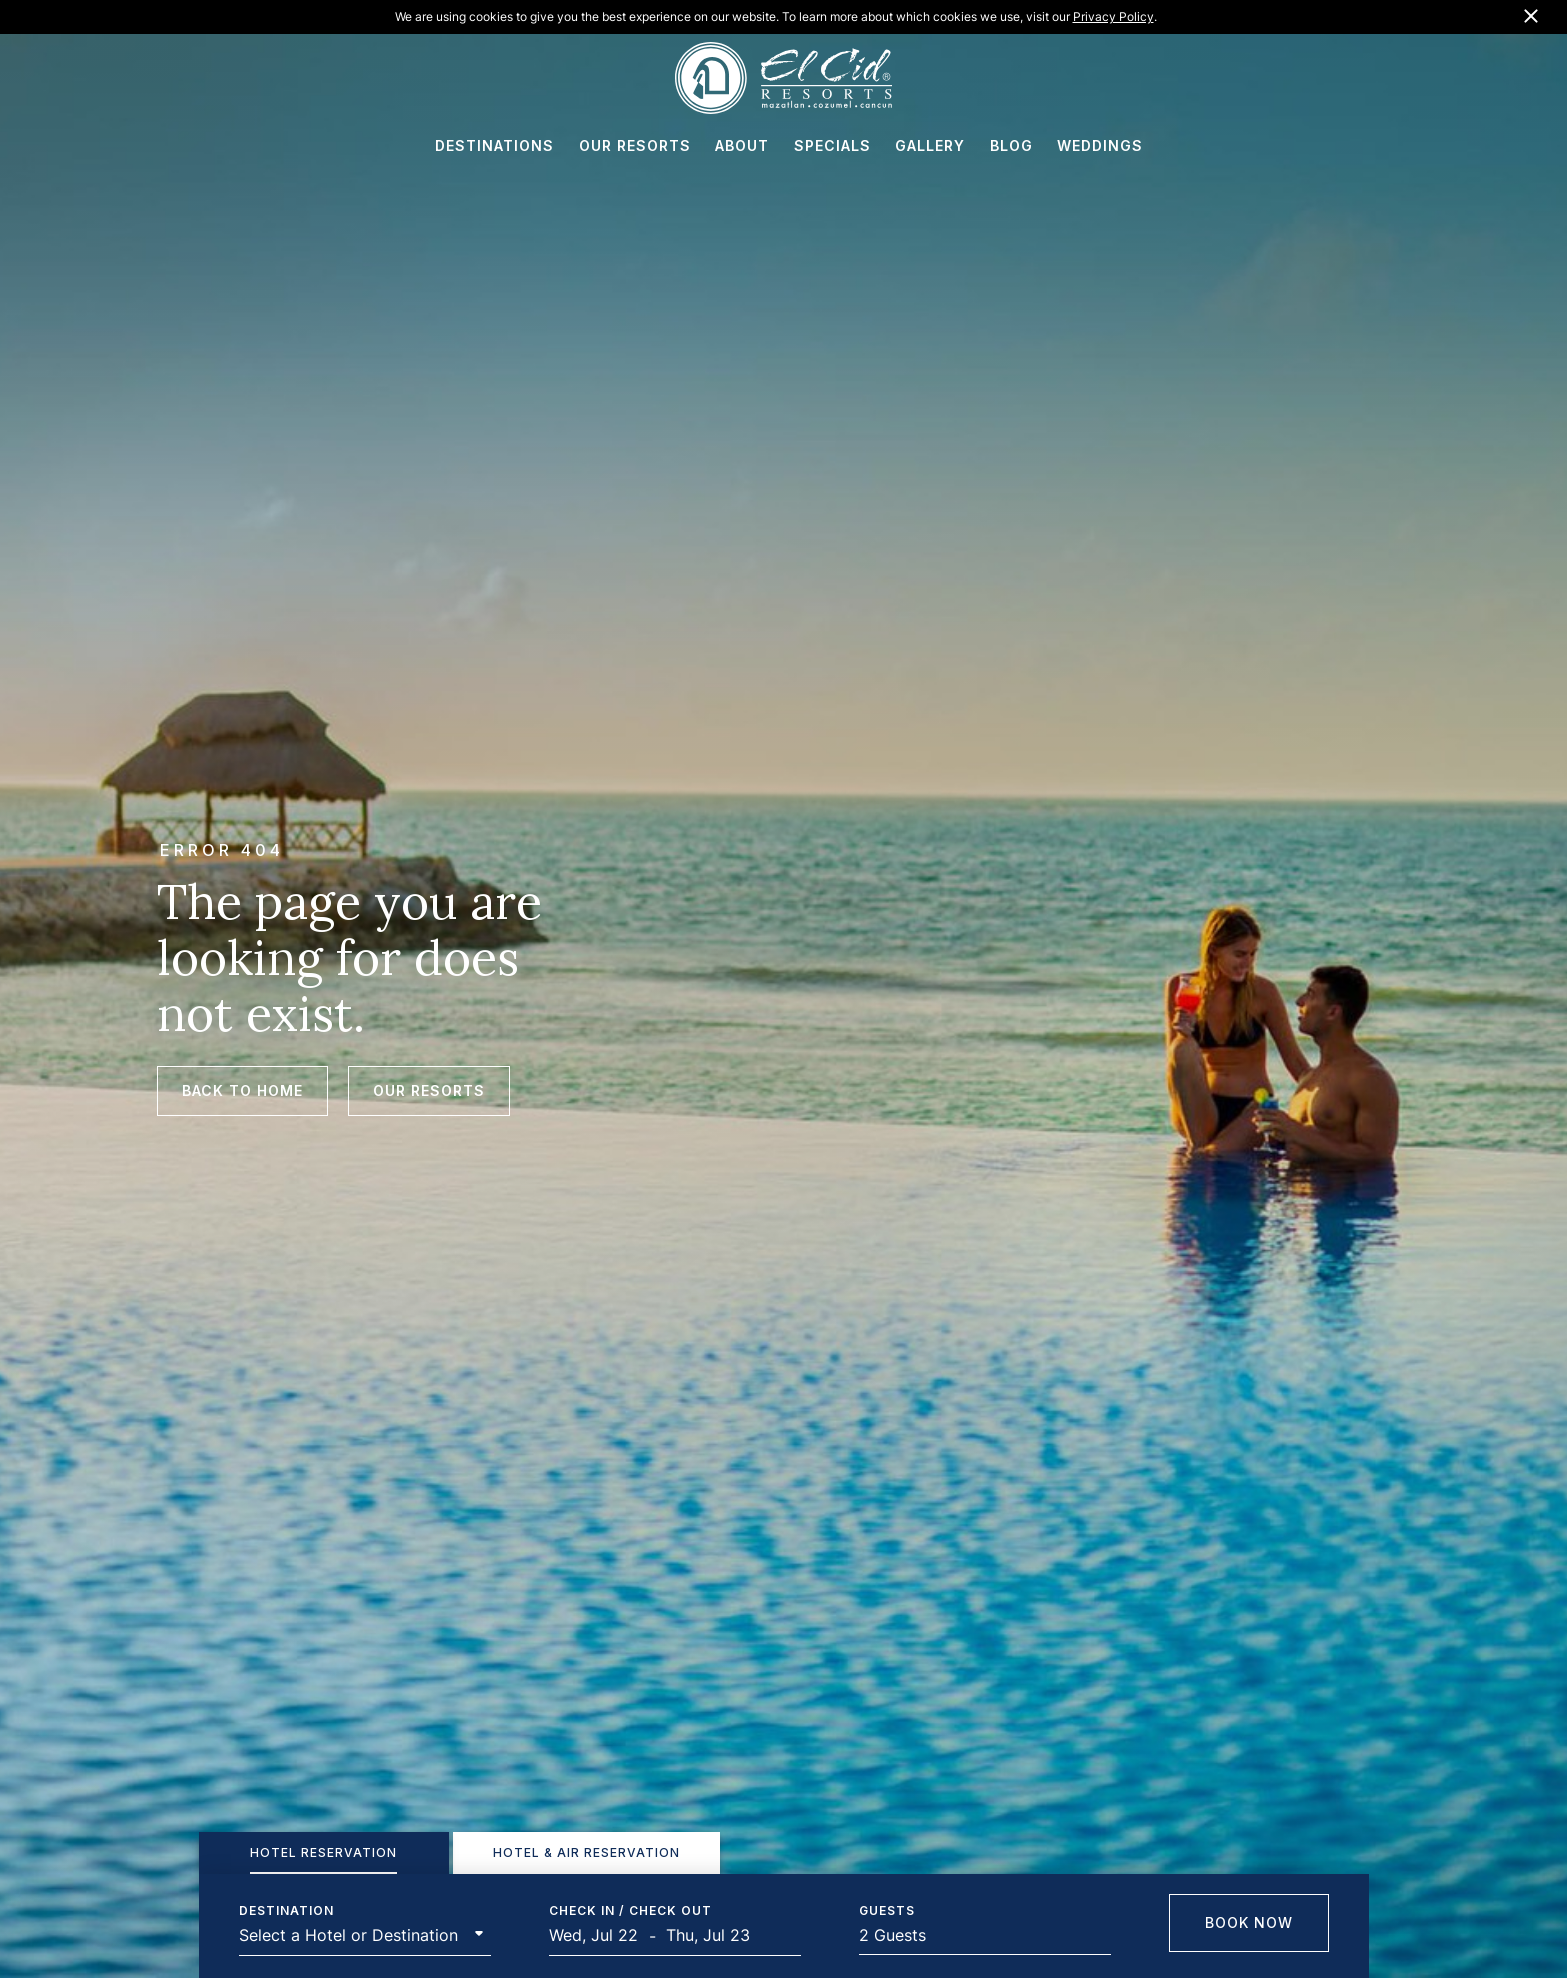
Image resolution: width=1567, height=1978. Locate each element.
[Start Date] (599, 1936)
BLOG (1011, 145)
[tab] (324, 1853)
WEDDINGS (1100, 145)
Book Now (1249, 1922)
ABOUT (742, 145)
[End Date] (716, 1936)
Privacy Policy (1113, 16)
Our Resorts (429, 1090)
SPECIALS (832, 145)
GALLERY (930, 145)
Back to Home (242, 1090)
